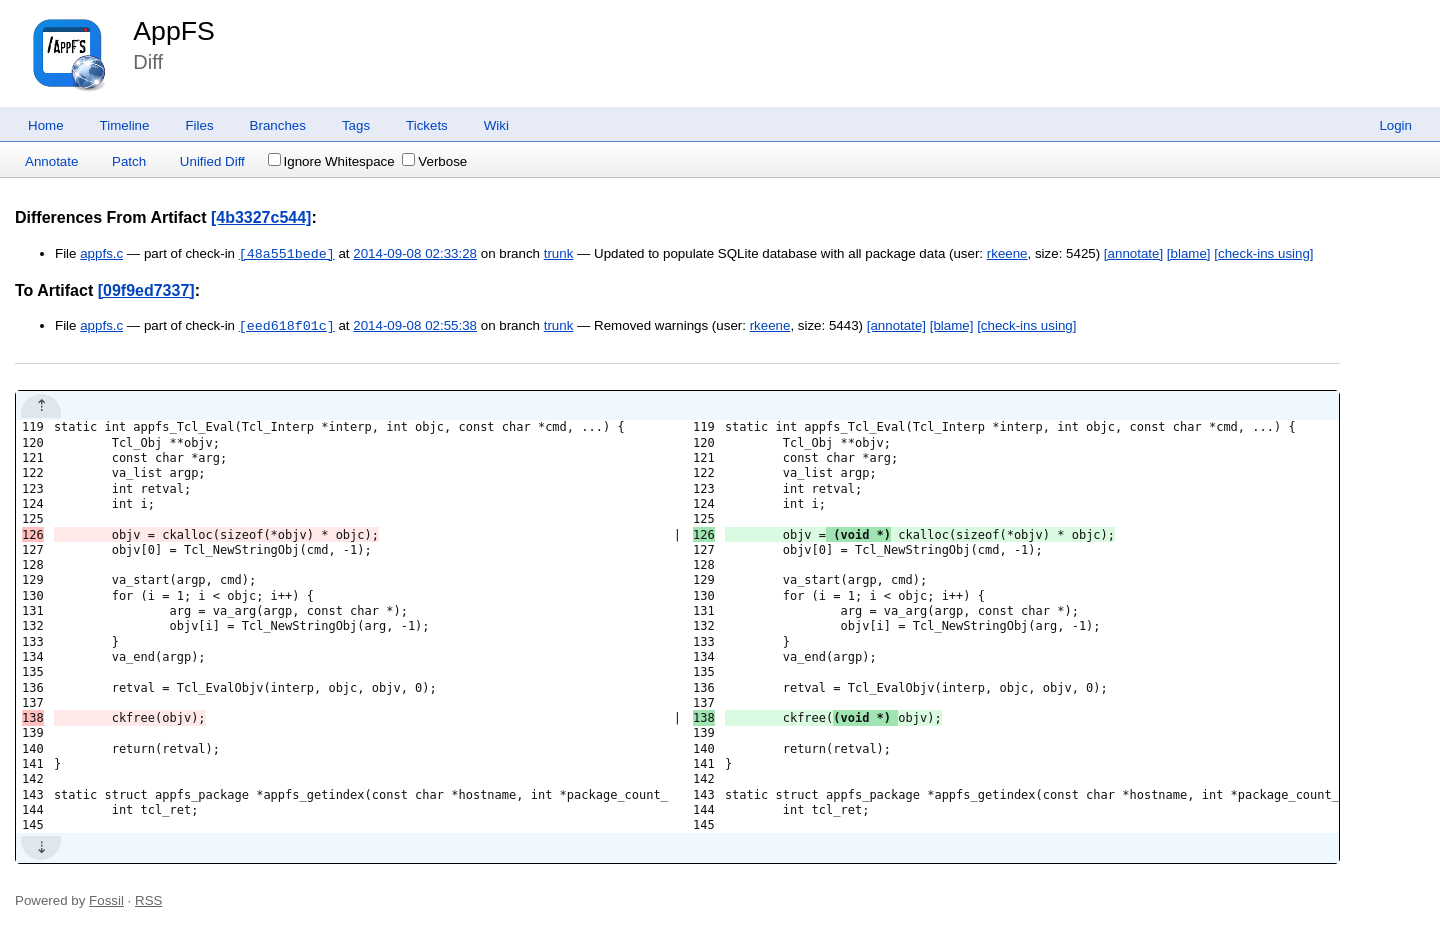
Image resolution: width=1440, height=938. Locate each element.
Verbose (434, 161)
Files (199, 125)
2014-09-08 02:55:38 (415, 326)
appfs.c (101, 254)
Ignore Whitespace (331, 161)
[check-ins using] (1263, 254)
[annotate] (1133, 254)
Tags (356, 125)
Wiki (496, 125)
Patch (129, 161)
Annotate (51, 161)
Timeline (125, 125)
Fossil (106, 900)
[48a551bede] (287, 254)
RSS (148, 900)
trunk (559, 254)
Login (1395, 125)
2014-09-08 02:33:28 (415, 254)
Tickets (427, 125)
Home (46, 125)
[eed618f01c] (287, 326)
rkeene (1007, 254)
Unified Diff (212, 161)
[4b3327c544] (261, 217)
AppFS (174, 31)
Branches (278, 125)
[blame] (1189, 254)
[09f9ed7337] (146, 290)
